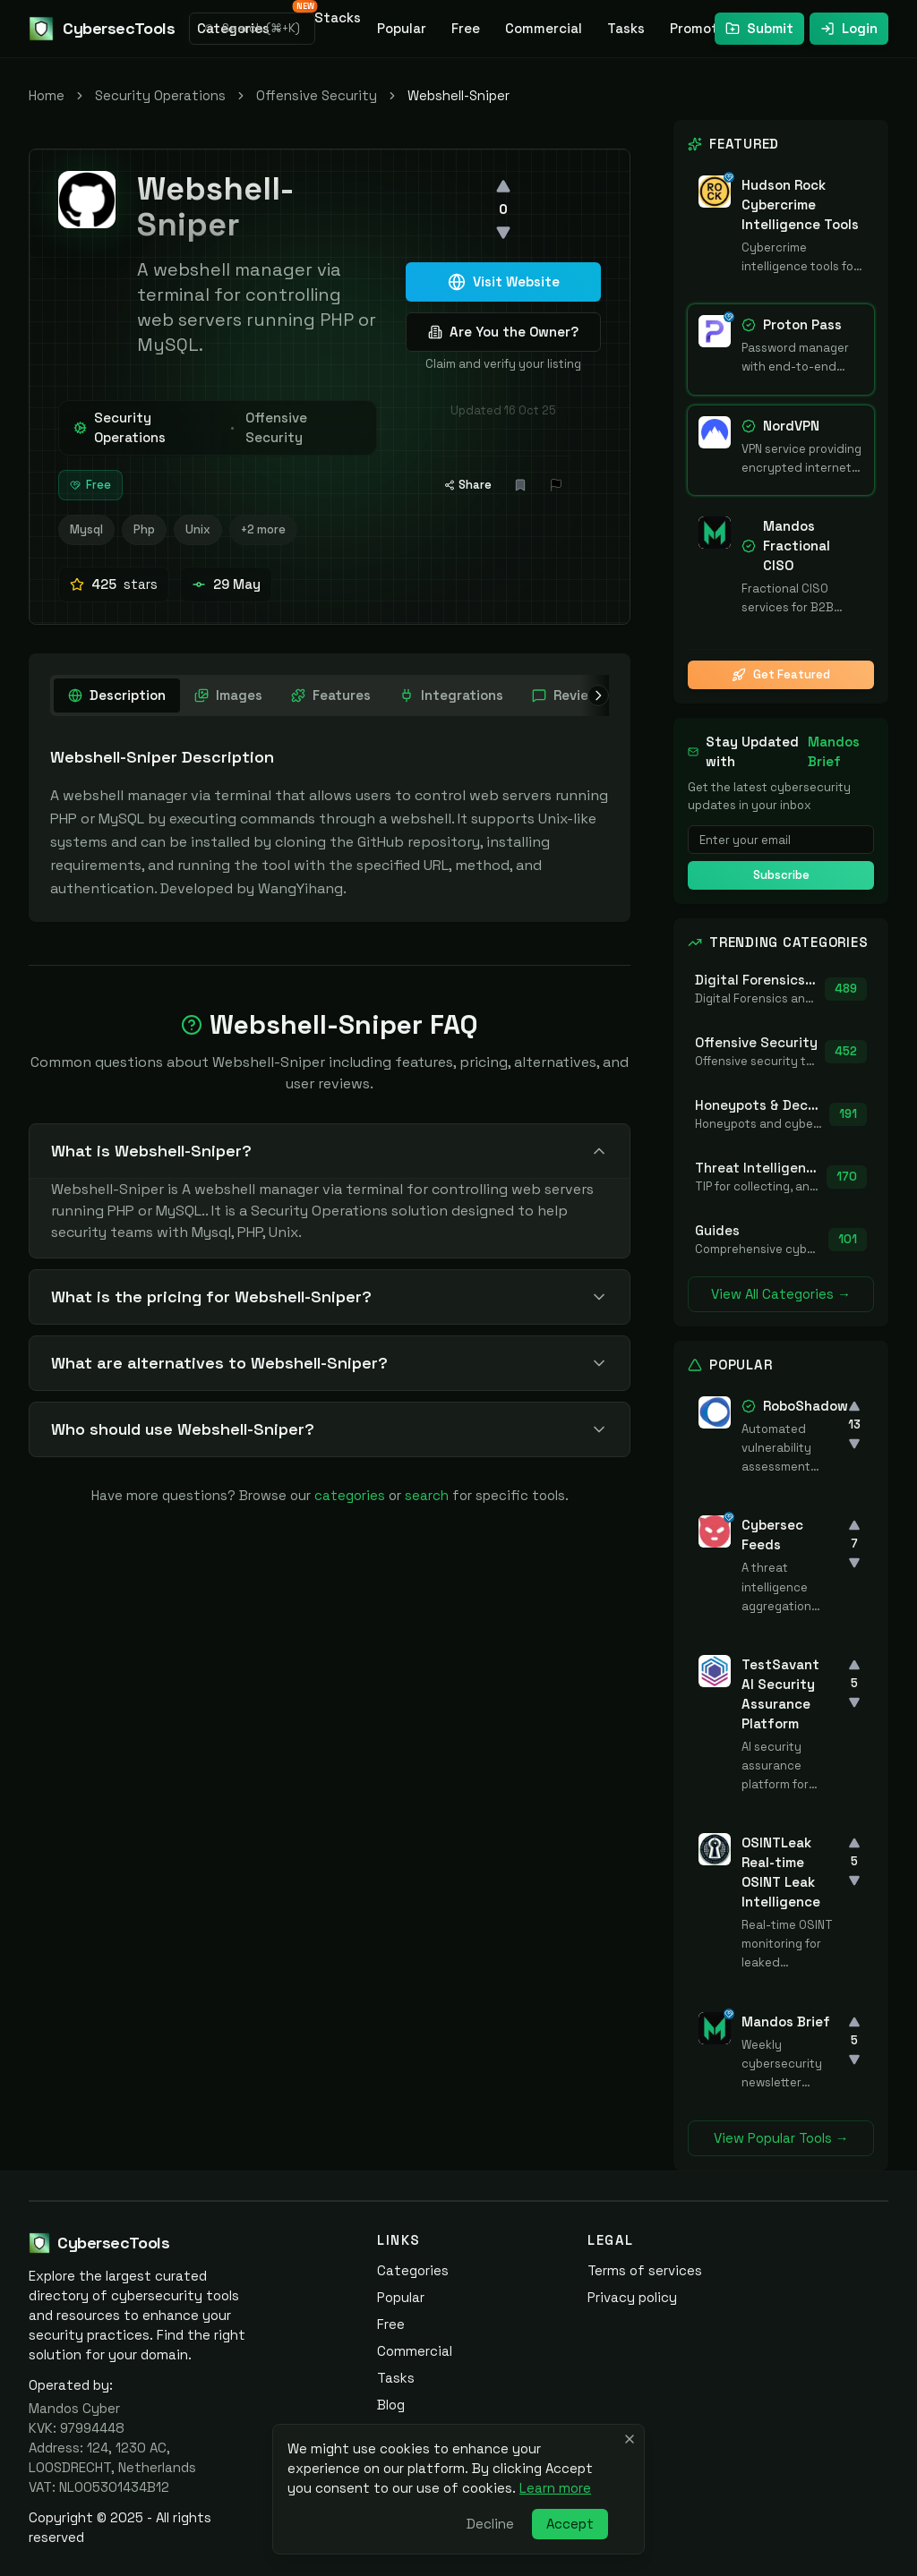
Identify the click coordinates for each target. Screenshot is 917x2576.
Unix (197, 529)
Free (465, 28)
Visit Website (504, 282)
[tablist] (403, 695)
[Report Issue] (556, 485)
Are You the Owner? (503, 331)
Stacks (333, 15)
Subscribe (781, 875)
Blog (391, 2404)
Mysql (86, 529)
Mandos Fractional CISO (796, 545)
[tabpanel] (329, 822)
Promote (698, 28)
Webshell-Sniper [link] (458, 95)
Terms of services (644, 2270)
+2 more (263, 529)
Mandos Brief (834, 751)
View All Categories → (781, 1293)
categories (349, 1495)
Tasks (626, 28)
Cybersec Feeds (772, 1534)
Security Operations (160, 95)
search (427, 1495)
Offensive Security (316, 95)
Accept (570, 2523)
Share (468, 484)
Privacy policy (632, 2297)
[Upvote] (503, 186)
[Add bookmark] (520, 485)
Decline (490, 2523)
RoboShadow (805, 1405)
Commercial (543, 28)
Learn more (555, 2487)
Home (46, 95)
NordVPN (791, 425)
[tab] (117, 695)
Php (144, 529)
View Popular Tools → (781, 2137)
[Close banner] (629, 2439)
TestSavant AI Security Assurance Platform (780, 1694)
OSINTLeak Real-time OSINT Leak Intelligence (780, 1872)
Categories (413, 2270)
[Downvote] (503, 232)
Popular (401, 28)
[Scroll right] (594, 695)
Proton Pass (802, 324)
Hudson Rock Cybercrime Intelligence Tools (800, 204)
